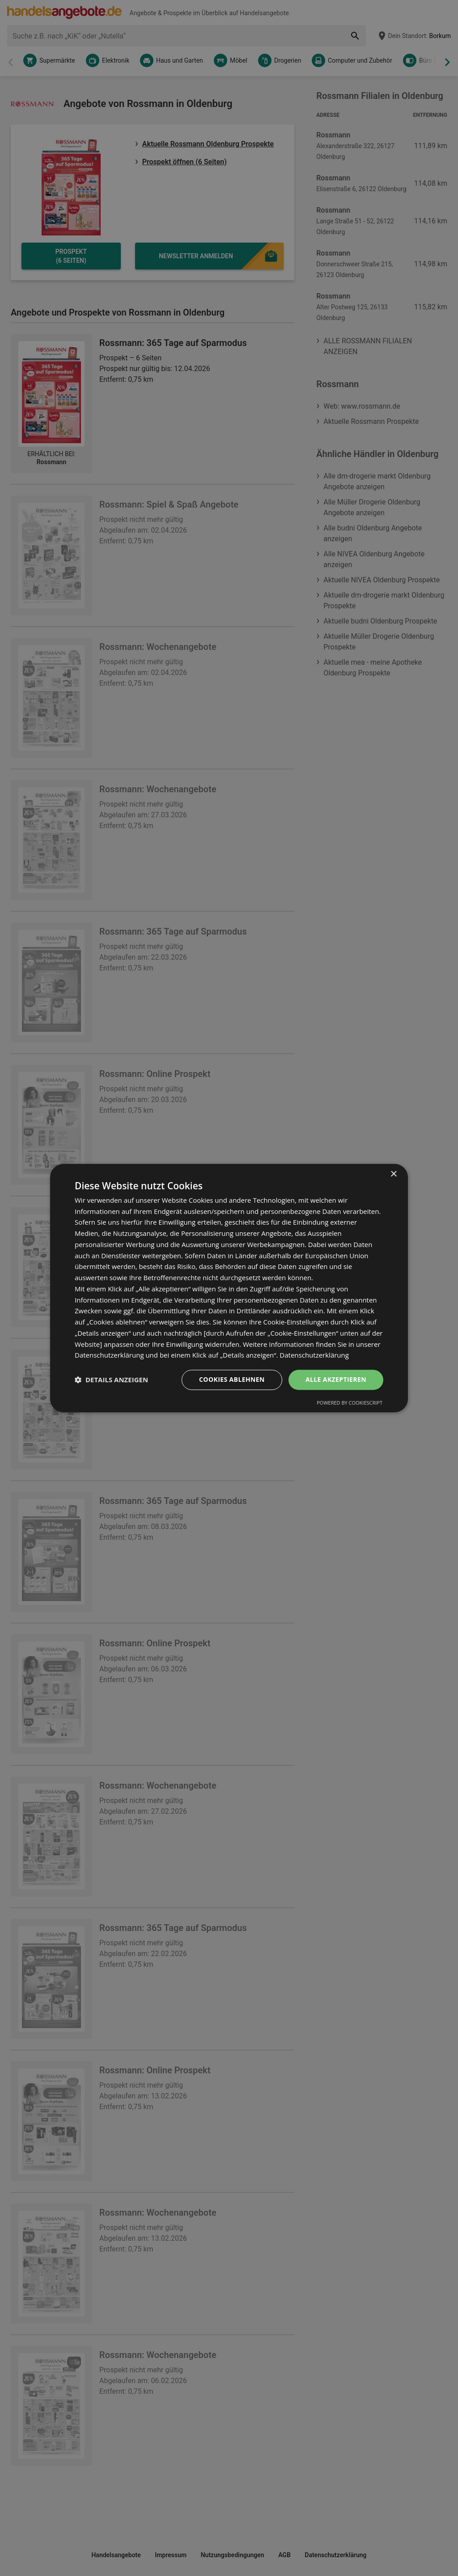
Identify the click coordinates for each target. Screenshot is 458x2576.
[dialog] (229, 1288)
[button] (111, 1380)
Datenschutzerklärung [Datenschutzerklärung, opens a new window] (314, 1355)
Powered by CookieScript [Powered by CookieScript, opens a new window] (349, 1402)
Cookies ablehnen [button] (232, 1379)
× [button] (393, 1174)
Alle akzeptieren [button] (335, 1379)
